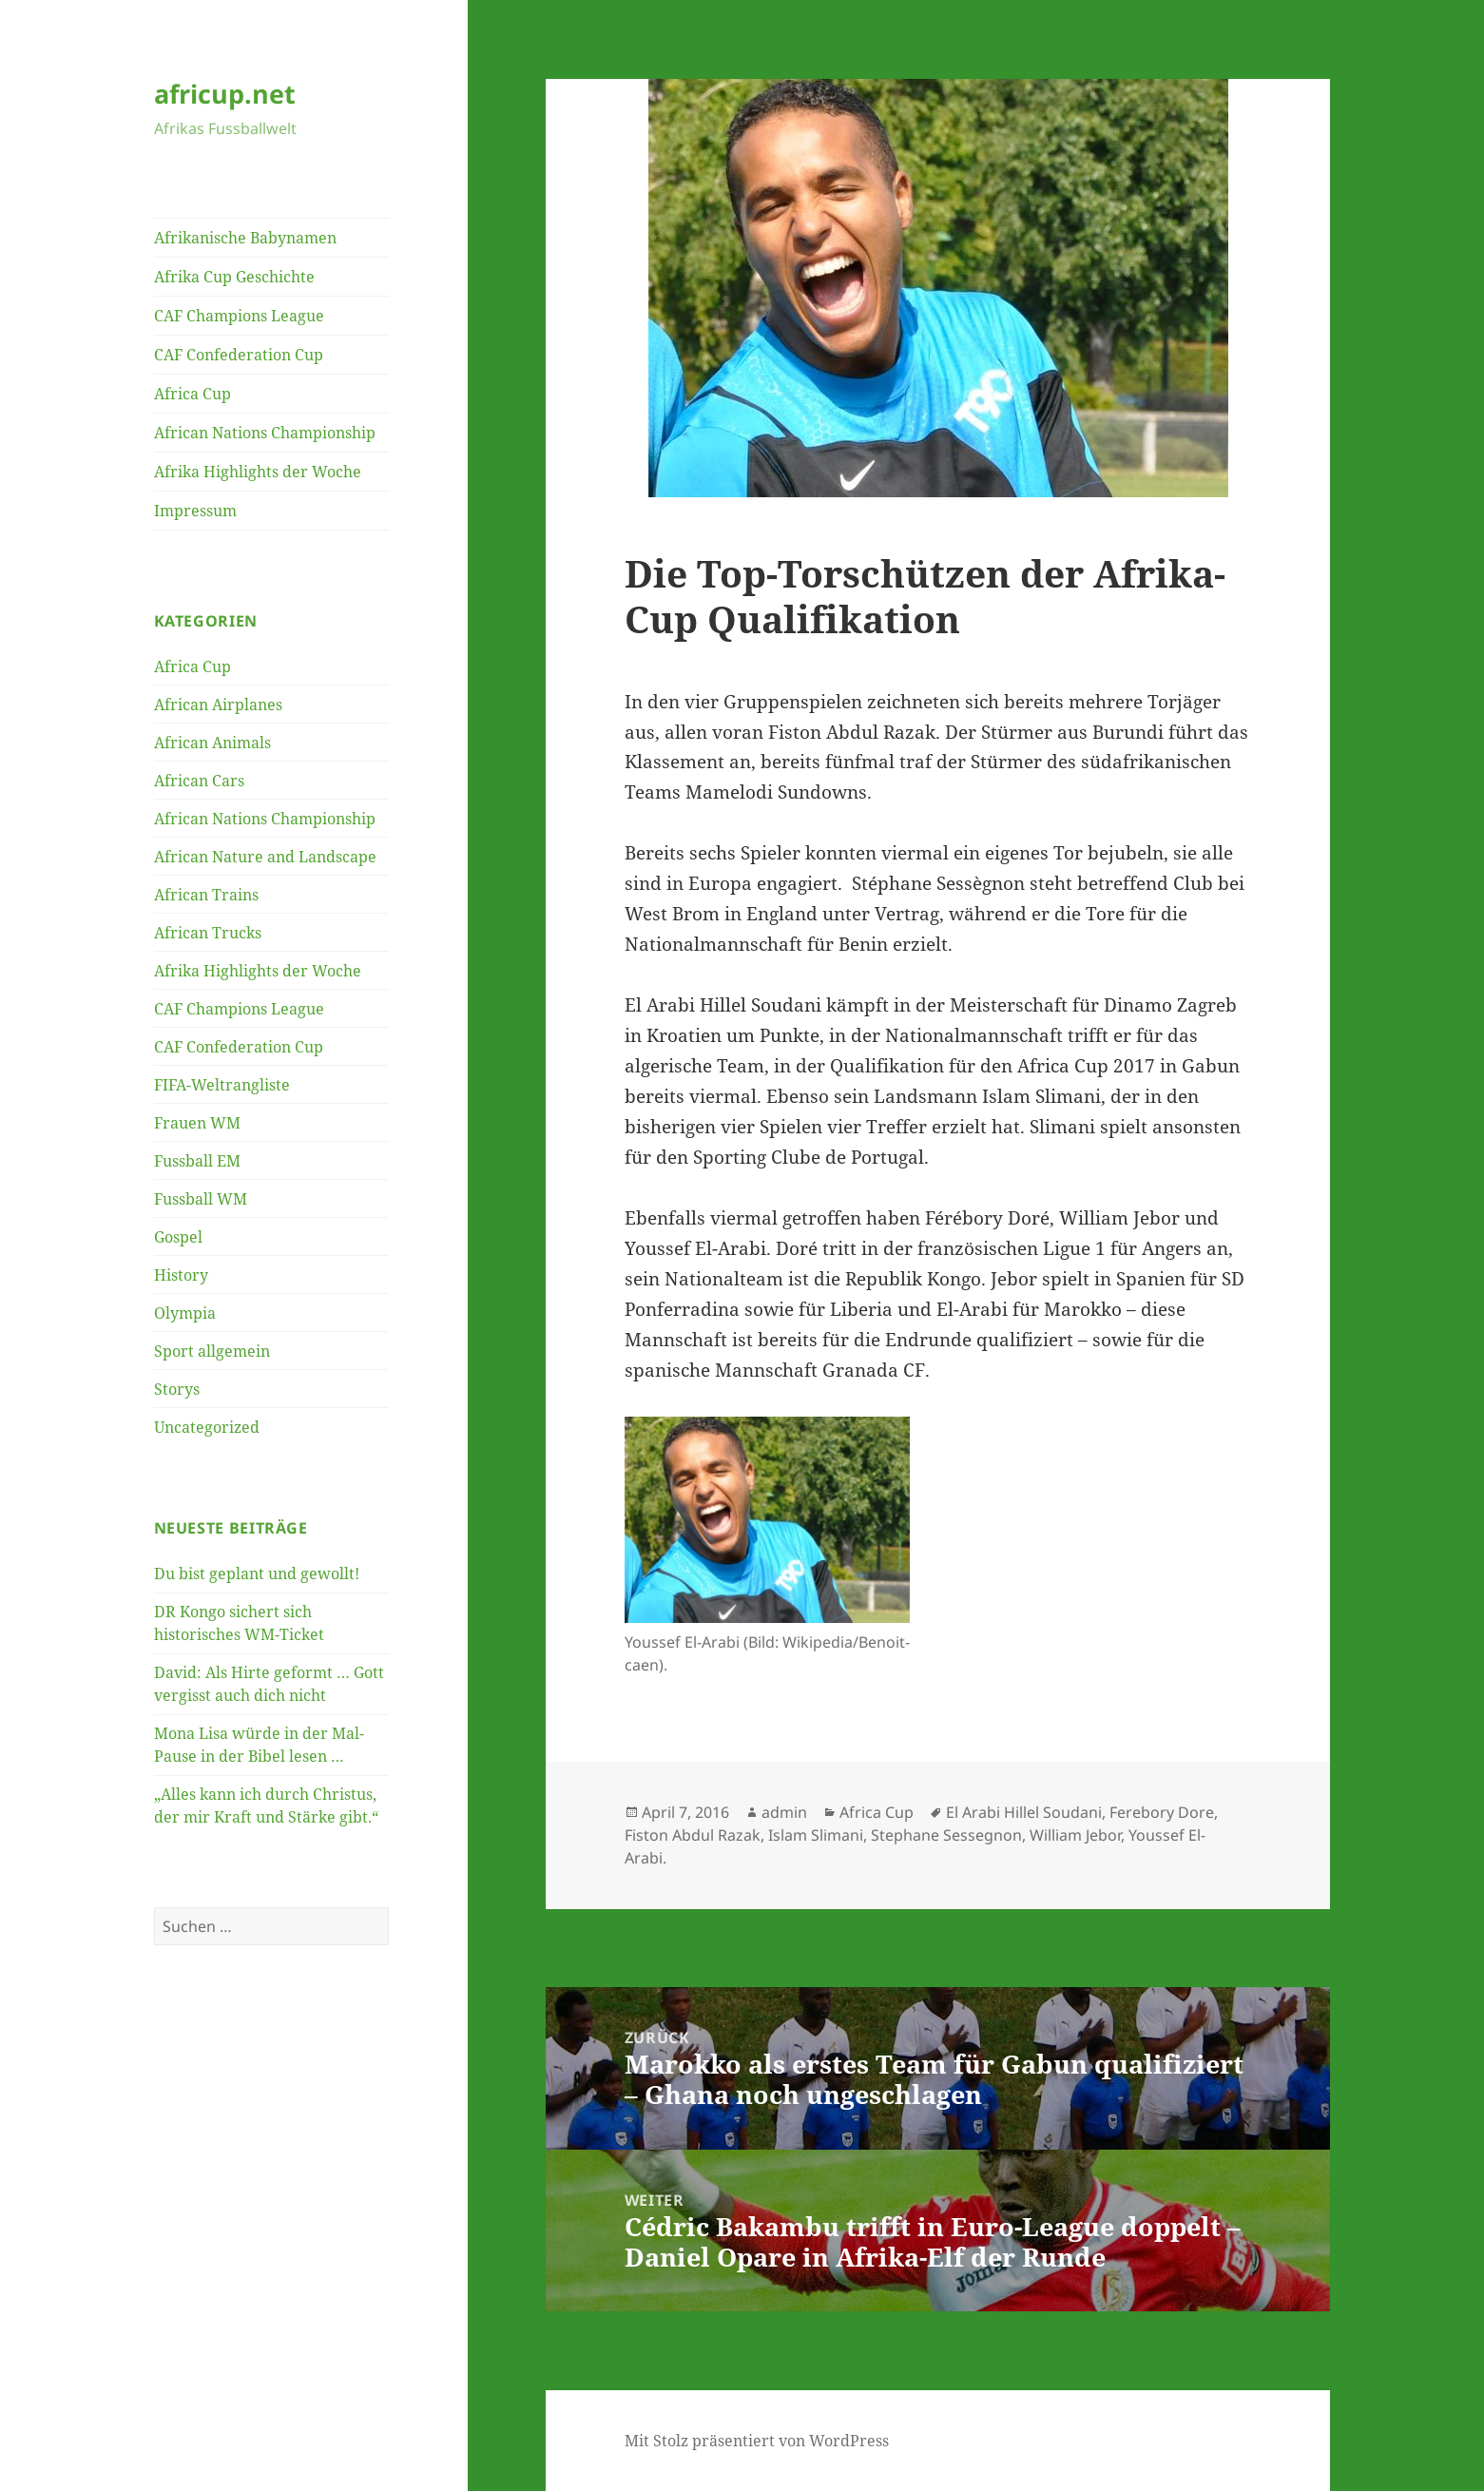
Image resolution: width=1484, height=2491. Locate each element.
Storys (177, 1389)
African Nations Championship (265, 432)
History (181, 1275)
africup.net (225, 93)
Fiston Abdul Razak (693, 1835)
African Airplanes (218, 704)
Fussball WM (200, 1198)
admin (784, 1812)
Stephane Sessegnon (946, 1835)
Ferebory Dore (1161, 1812)
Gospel (178, 1236)
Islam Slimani (815, 1835)
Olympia (185, 1313)
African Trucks (207, 932)
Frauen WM (197, 1122)
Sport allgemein (212, 1351)
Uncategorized (207, 1427)
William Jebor (1075, 1835)
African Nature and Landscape (265, 856)
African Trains (206, 894)
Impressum (195, 510)
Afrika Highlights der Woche (257, 471)
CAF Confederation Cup (238, 354)
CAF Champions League (239, 315)
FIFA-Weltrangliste (222, 1084)
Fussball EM (197, 1160)
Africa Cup (192, 393)
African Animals (212, 742)
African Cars (199, 780)
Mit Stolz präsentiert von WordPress (757, 2440)
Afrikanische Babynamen (245, 237)
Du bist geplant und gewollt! (256, 1573)
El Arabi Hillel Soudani (1024, 1812)
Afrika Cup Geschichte (234, 276)
